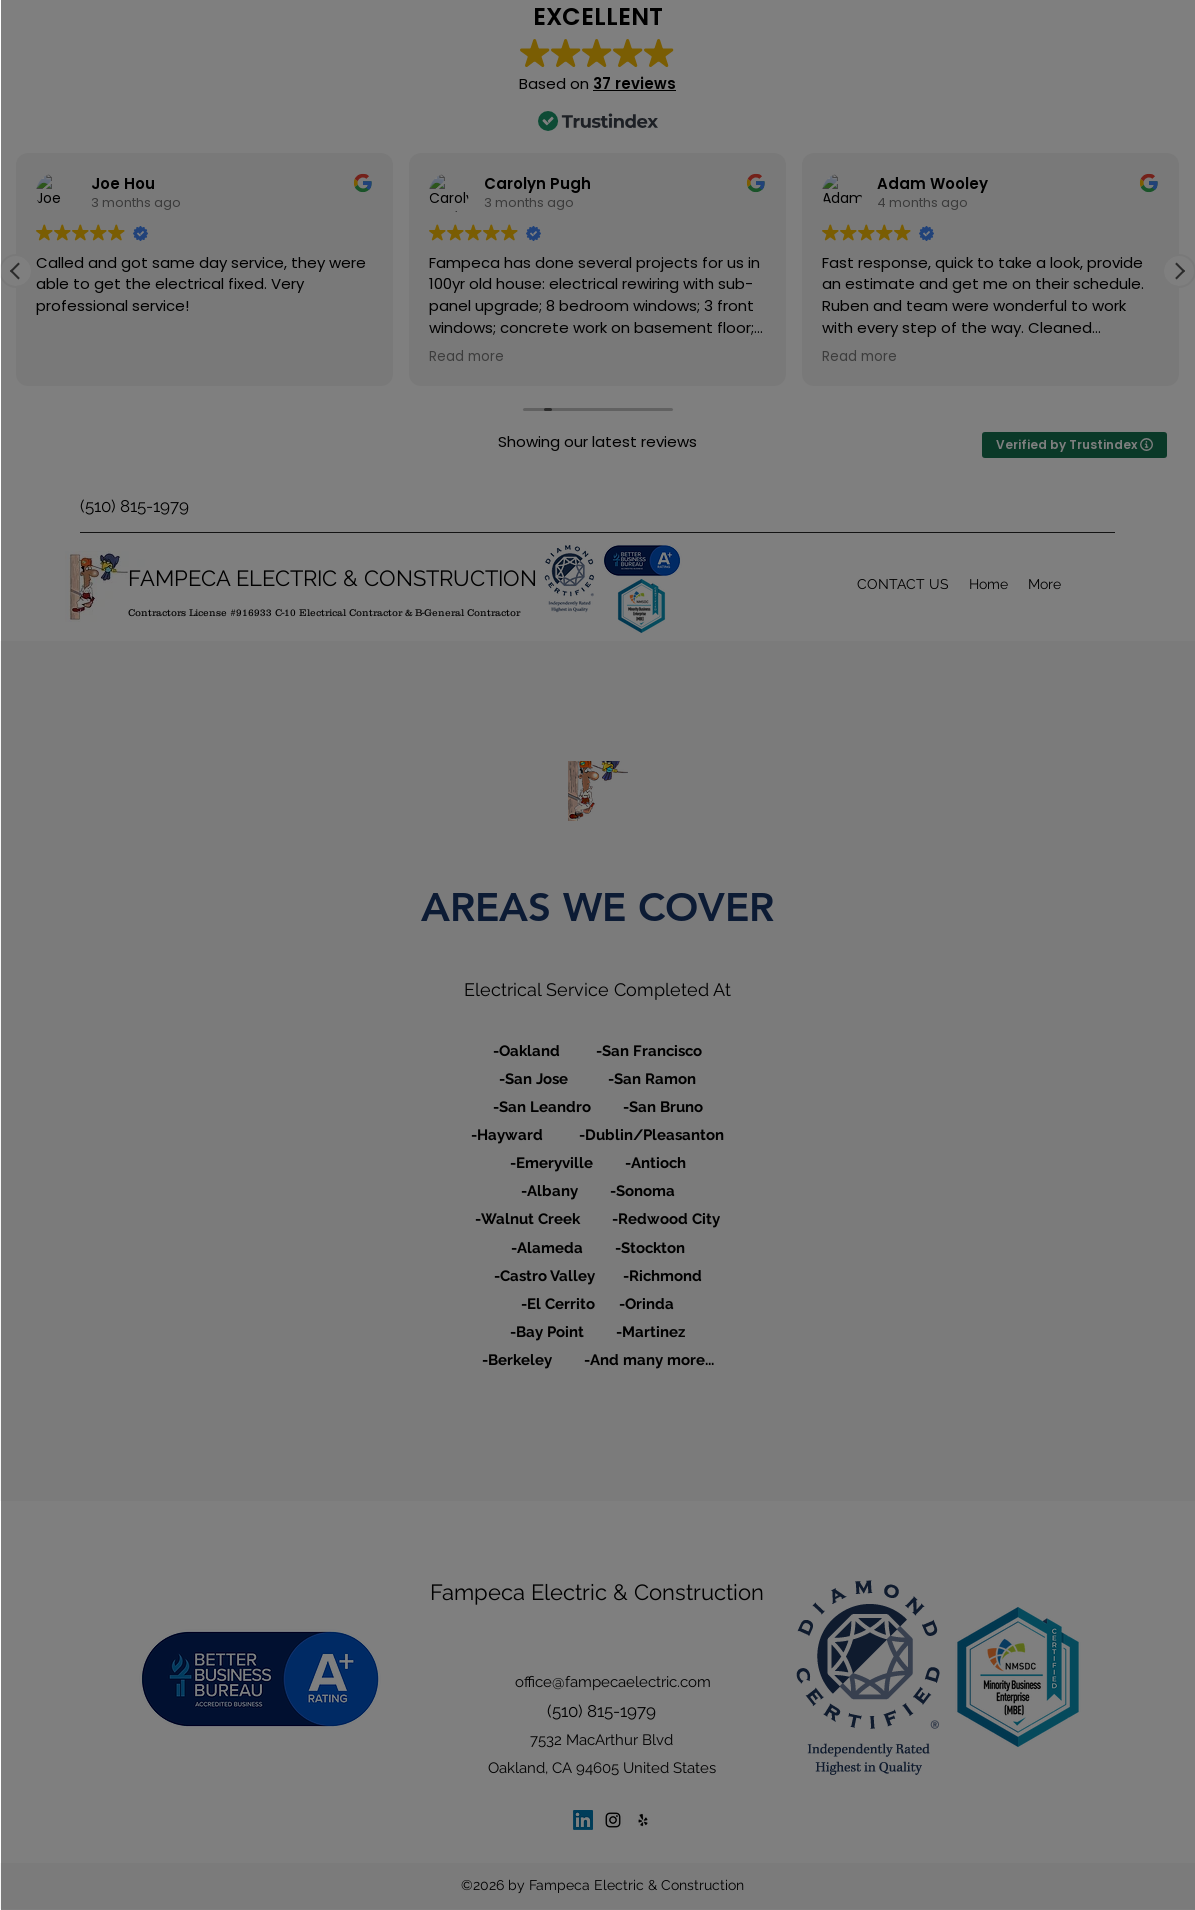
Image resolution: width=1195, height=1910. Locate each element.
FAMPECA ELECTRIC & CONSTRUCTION (332, 578)
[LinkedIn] (583, 1820)
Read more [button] (73, 358)
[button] (1179, 271)
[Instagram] (613, 1820)
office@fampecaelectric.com (613, 1682)
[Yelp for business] (643, 1820)
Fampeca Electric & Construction (597, 1592)
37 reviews (634, 83)
